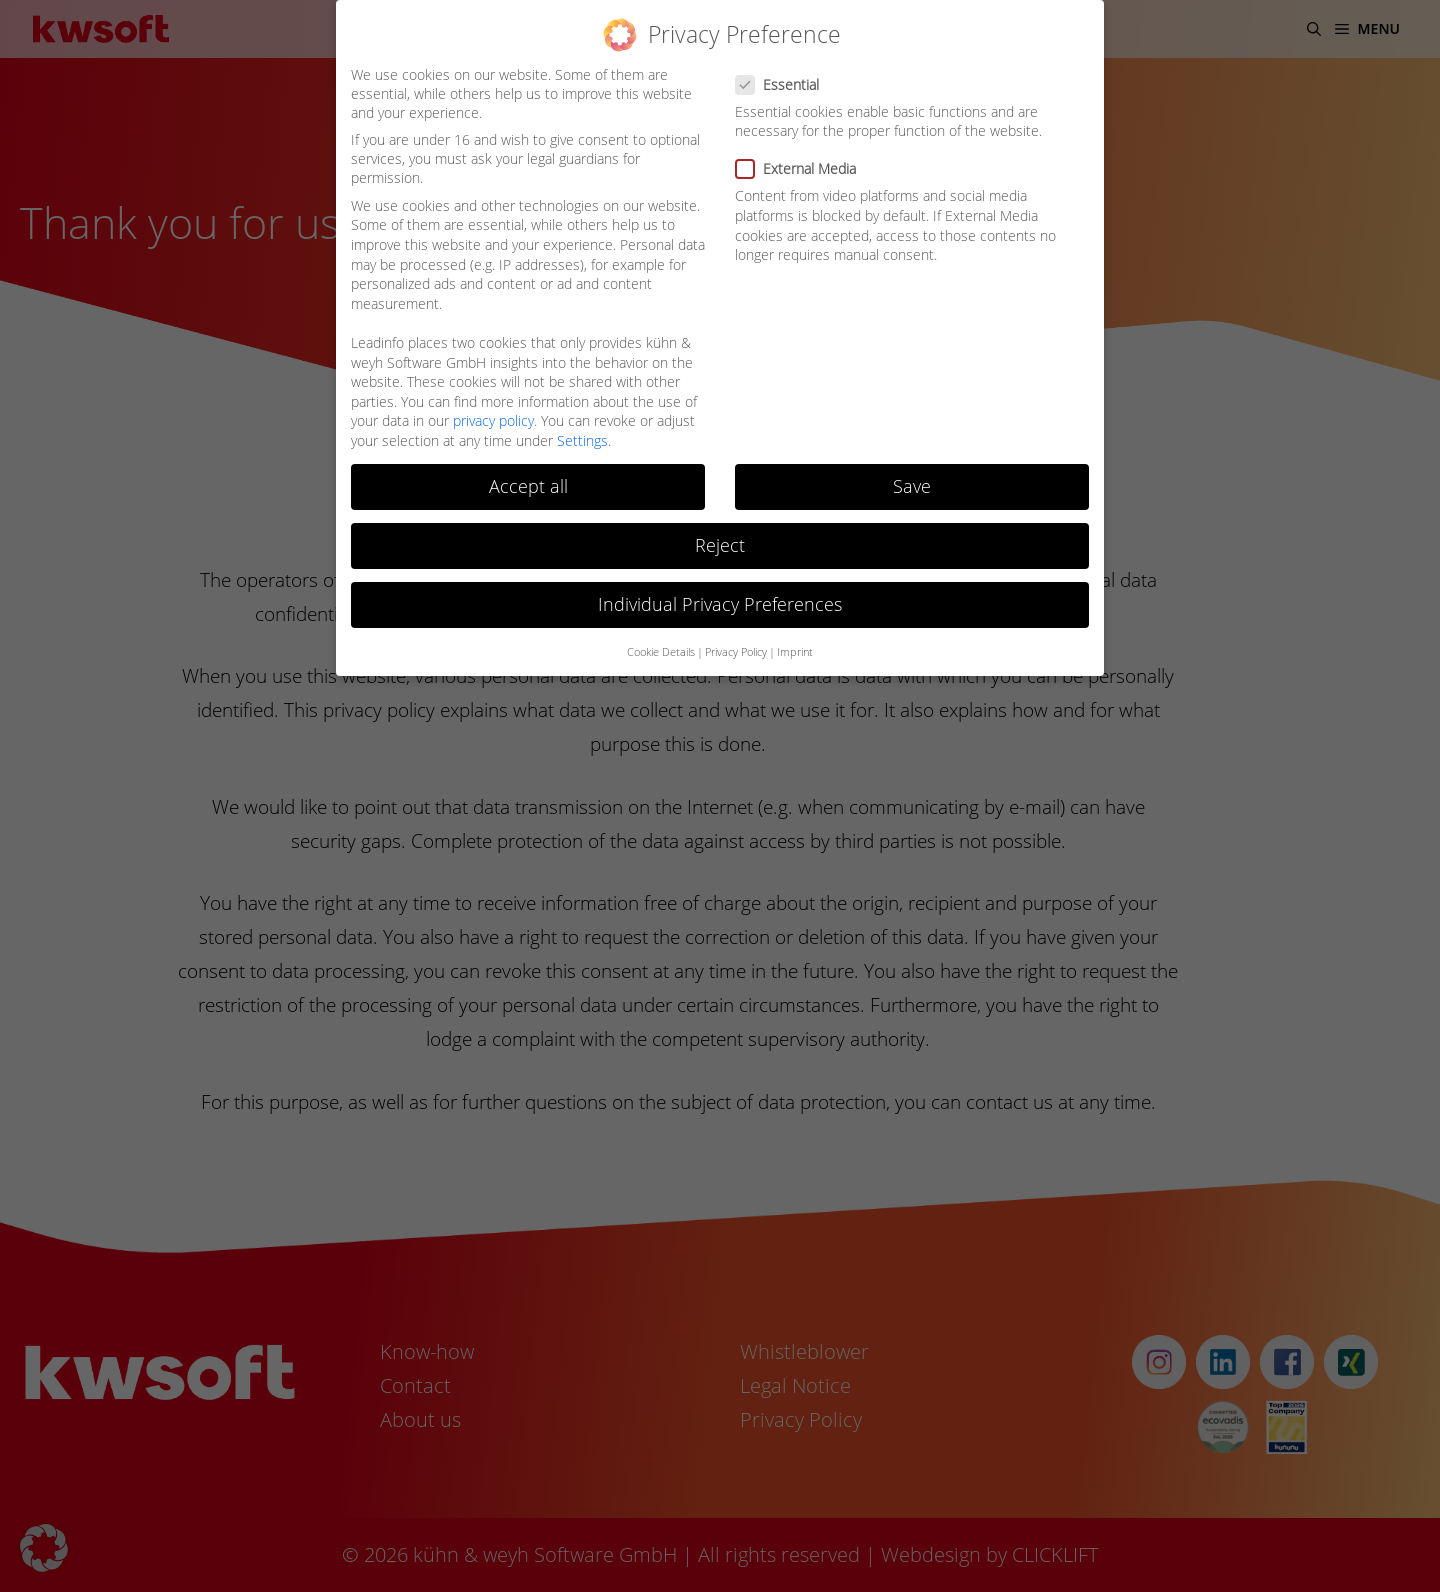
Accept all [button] (528, 486)
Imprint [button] (795, 652)
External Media (802, 168)
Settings (582, 440)
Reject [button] (720, 545)
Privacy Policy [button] (736, 652)
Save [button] (912, 486)
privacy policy (493, 420)
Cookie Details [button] (661, 652)
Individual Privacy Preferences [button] (720, 604)
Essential (783, 84)
